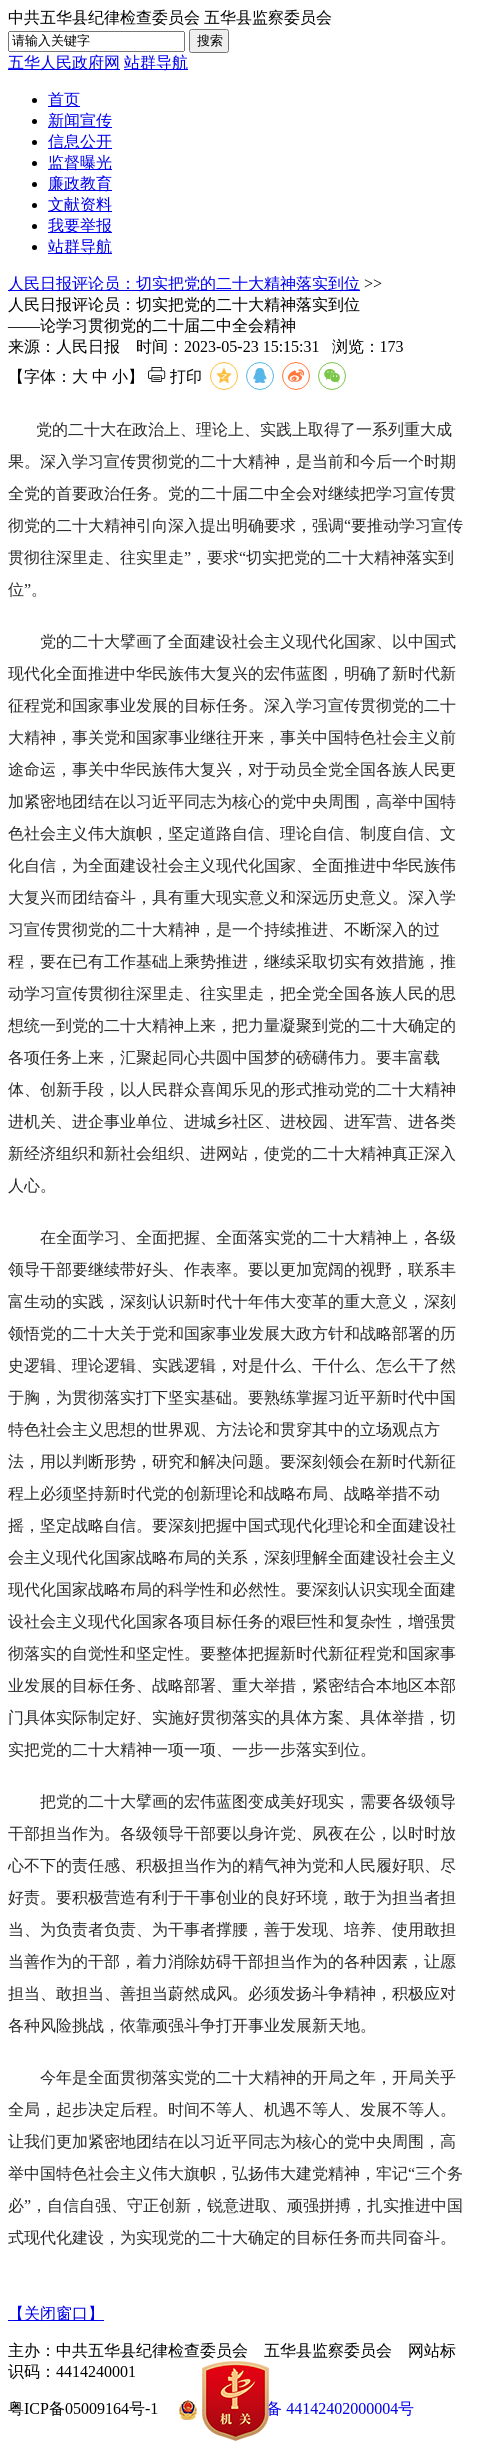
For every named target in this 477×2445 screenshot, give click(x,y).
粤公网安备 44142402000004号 (296, 2409)
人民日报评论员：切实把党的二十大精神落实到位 (184, 283)
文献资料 (80, 204)
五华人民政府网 (64, 62)
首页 (64, 99)
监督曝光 (80, 162)
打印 (175, 376)
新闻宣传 (80, 120)
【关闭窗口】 (56, 2313)
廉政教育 (80, 183)
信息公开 (80, 141)
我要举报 (80, 225)
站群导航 (156, 62)
